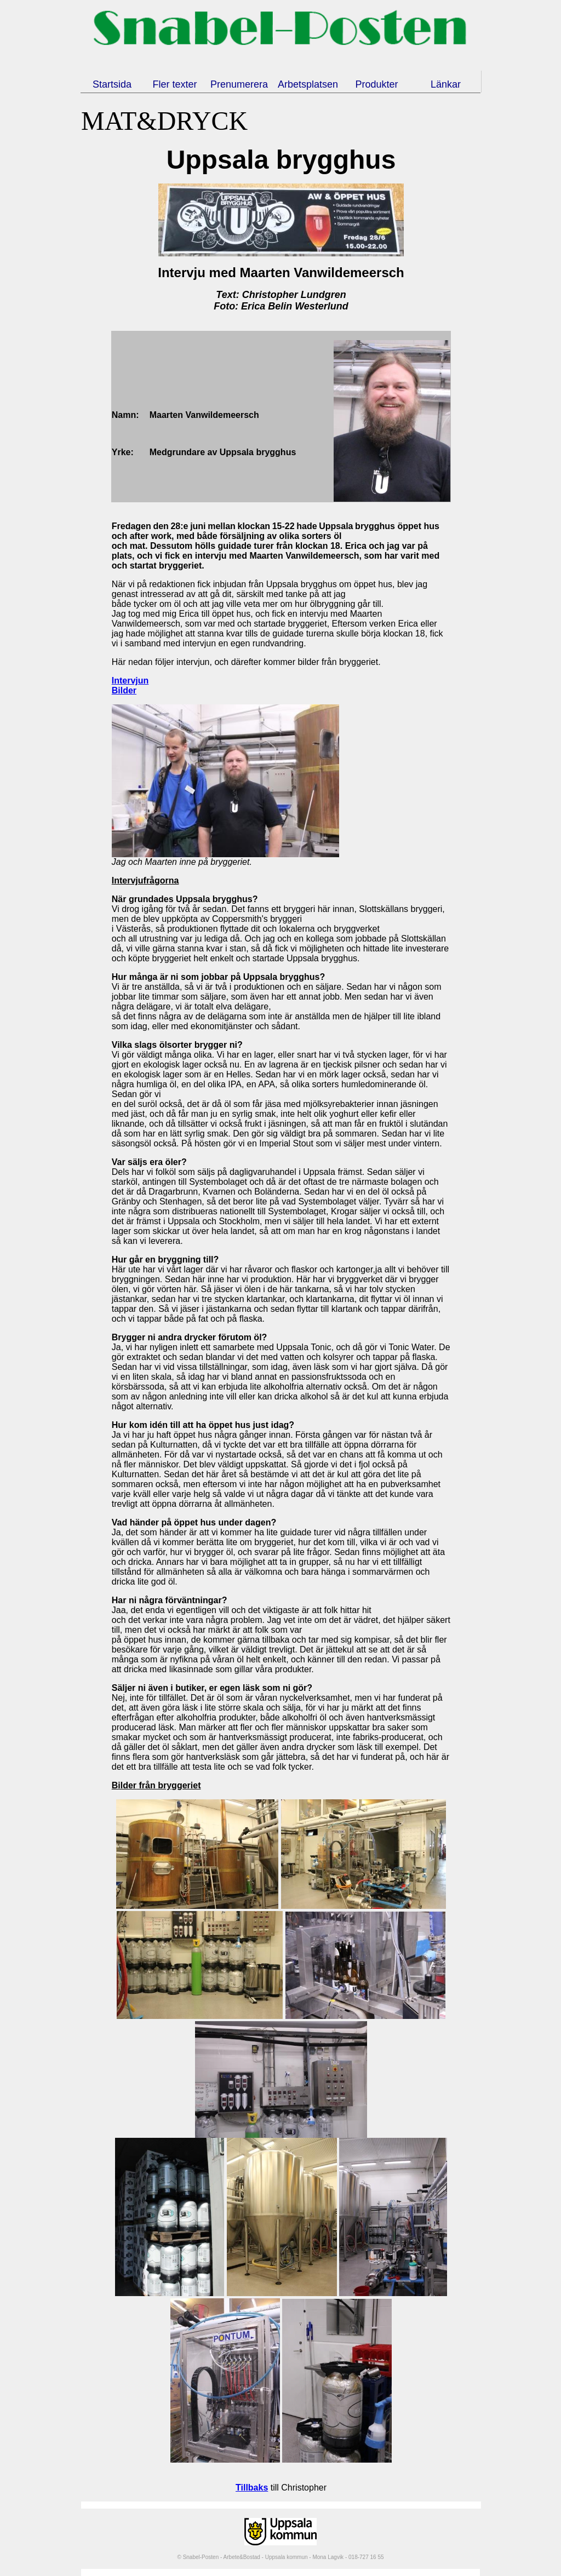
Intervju (128, 880)
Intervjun (130, 680)
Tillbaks (252, 2487)
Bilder (124, 690)
